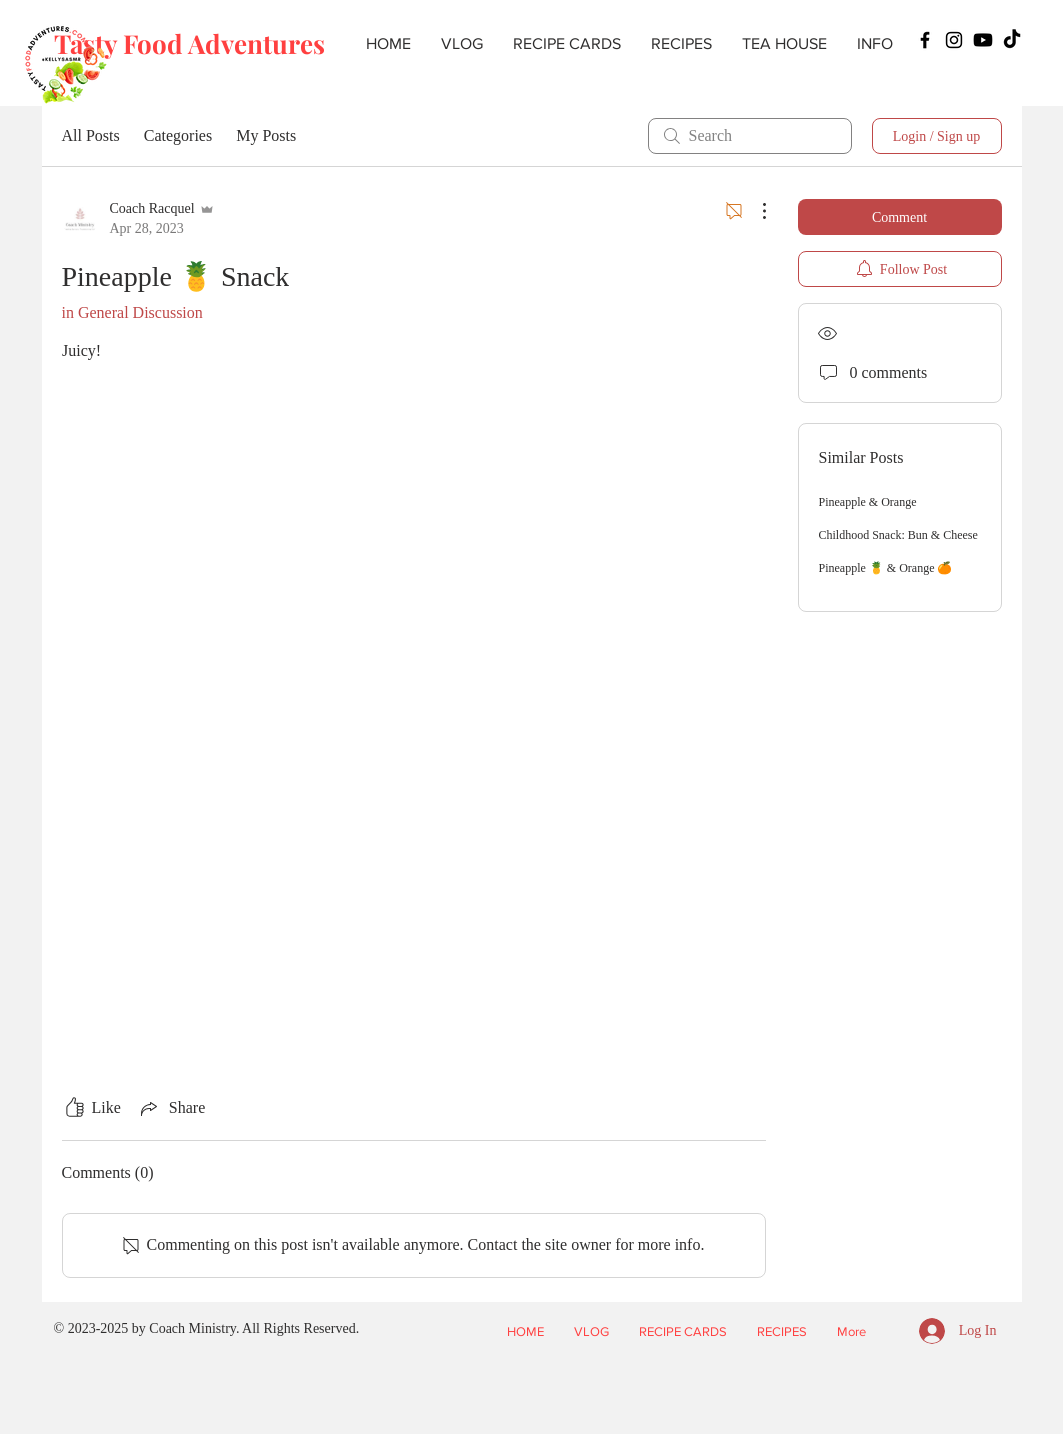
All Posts (91, 135)
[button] (681, 44)
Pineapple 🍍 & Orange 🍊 (886, 568)
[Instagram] (954, 40)
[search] (750, 136)
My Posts (266, 135)
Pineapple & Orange (868, 502)
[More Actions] (754, 211)
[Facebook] (925, 40)
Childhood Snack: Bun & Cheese (898, 535)
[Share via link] (171, 1108)
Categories (178, 135)
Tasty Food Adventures (189, 43)
